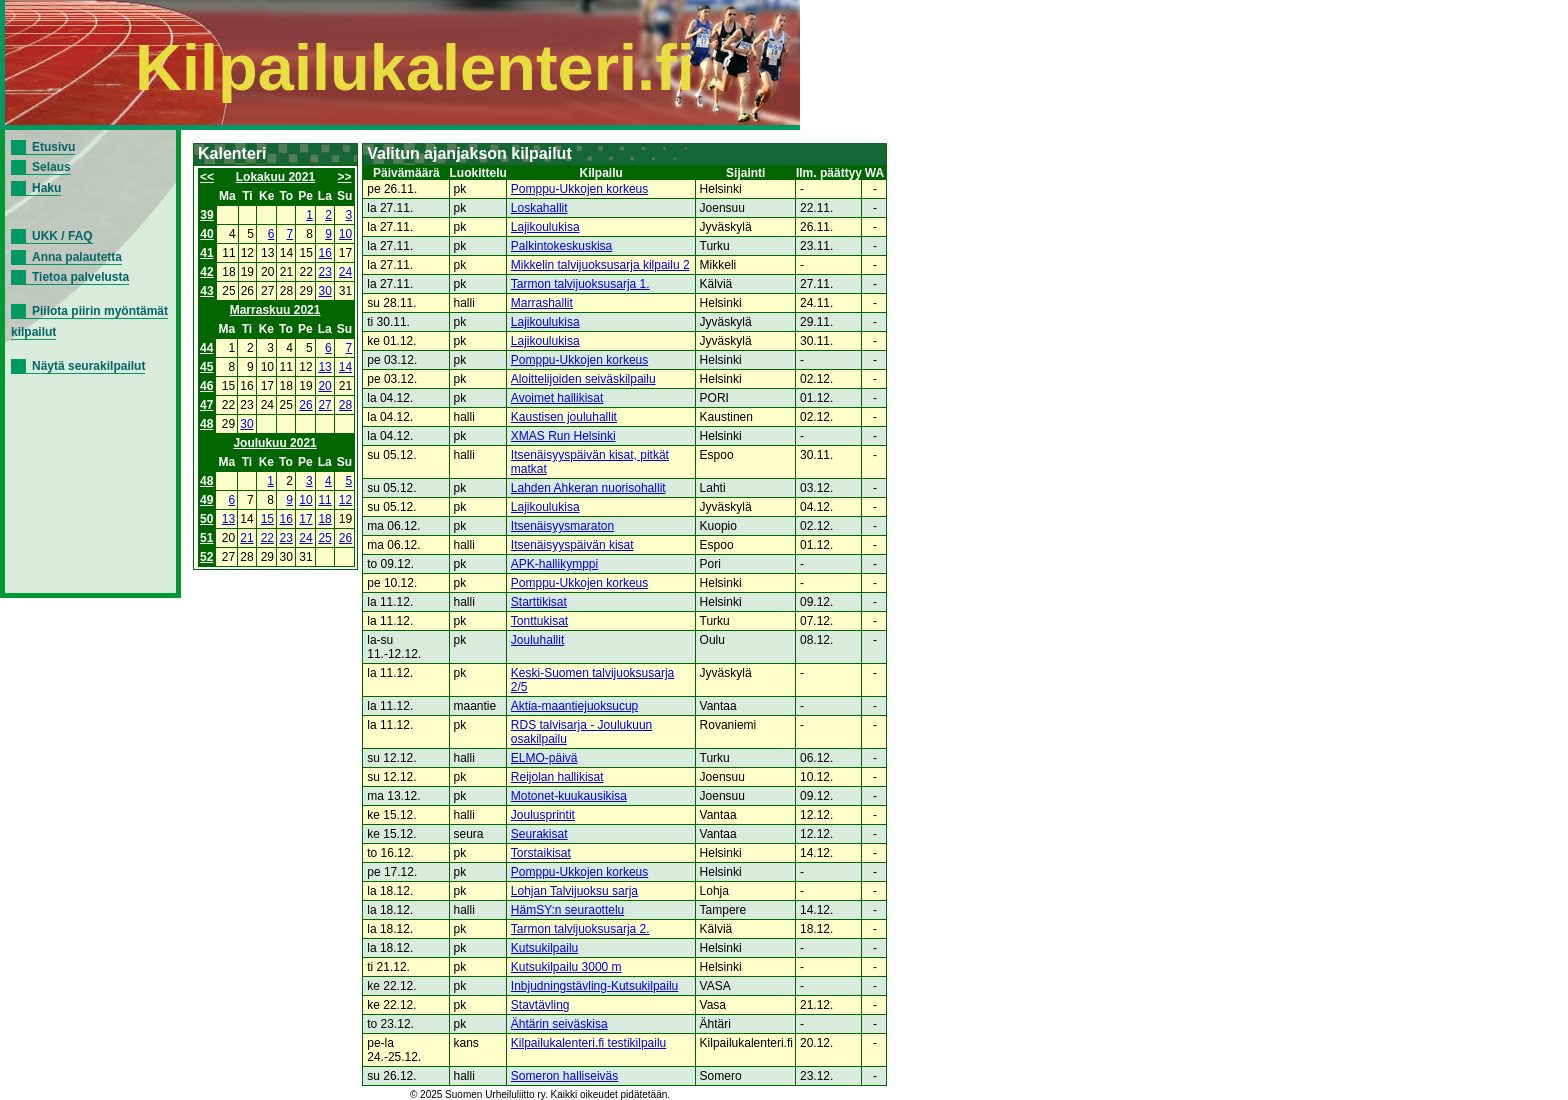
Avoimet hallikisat (557, 398)
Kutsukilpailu (544, 948)
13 (324, 367)
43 (206, 291)
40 (206, 234)
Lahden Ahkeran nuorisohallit (588, 488)
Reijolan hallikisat (557, 777)
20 (324, 386)
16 (325, 253)
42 (206, 272)
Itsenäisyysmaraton (562, 526)
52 (206, 557)
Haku (46, 188)
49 (206, 500)
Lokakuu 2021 (275, 177)
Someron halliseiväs (564, 1076)
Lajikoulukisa (545, 227)
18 (324, 519)
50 (206, 519)
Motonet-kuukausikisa (569, 796)
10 (345, 234)
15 (267, 519)
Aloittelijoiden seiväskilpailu (583, 379)
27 (324, 405)
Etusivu (53, 147)
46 (206, 386)
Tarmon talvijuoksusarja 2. (580, 929)
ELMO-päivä (544, 758)
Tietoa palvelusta (80, 277)
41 (206, 253)
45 (206, 367)
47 (206, 405)
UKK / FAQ (62, 236)
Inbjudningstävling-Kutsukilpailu (594, 986)
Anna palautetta (77, 257)
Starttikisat (539, 602)
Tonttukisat (539, 621)
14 (345, 367)
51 (206, 538)
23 (325, 272)
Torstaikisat (541, 853)
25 (324, 538)
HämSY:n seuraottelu (567, 910)
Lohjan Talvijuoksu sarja (574, 891)
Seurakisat (539, 834)
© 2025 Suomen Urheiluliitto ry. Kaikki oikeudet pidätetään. (540, 1094)
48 (206, 424)
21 (246, 538)
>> (345, 177)
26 (305, 405)
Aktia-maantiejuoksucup (574, 706)
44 (206, 348)
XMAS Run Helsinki (563, 436)
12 (345, 500)
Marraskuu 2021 (275, 310)
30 (325, 291)
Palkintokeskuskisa (561, 246)
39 (206, 215)
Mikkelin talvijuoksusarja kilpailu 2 (600, 265)
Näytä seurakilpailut (88, 366)
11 (324, 500)
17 (305, 519)
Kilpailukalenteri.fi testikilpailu (588, 1043)
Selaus (51, 167)
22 (267, 538)
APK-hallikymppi (554, 564)
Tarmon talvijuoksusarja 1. (580, 284)
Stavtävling (540, 1005)
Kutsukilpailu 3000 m (566, 967)
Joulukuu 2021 (274, 443)
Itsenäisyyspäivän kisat (572, 545)
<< (207, 177)
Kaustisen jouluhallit (564, 417)
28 (345, 405)
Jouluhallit (537, 640)
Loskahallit (539, 208)
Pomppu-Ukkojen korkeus (579, 189)
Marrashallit (542, 303)
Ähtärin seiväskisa (559, 1024)
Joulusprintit (543, 815)
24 (345, 272)
